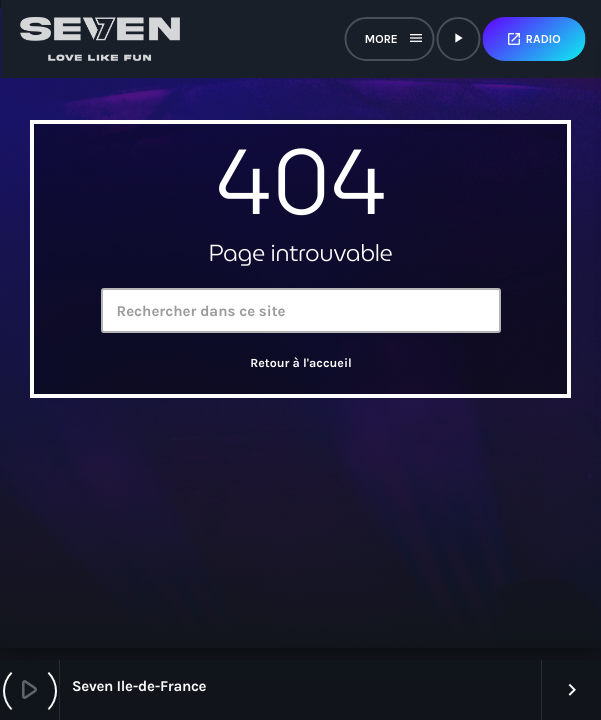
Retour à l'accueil (301, 364)
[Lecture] (458, 39)
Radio (533, 39)
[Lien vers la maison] (100, 39)
